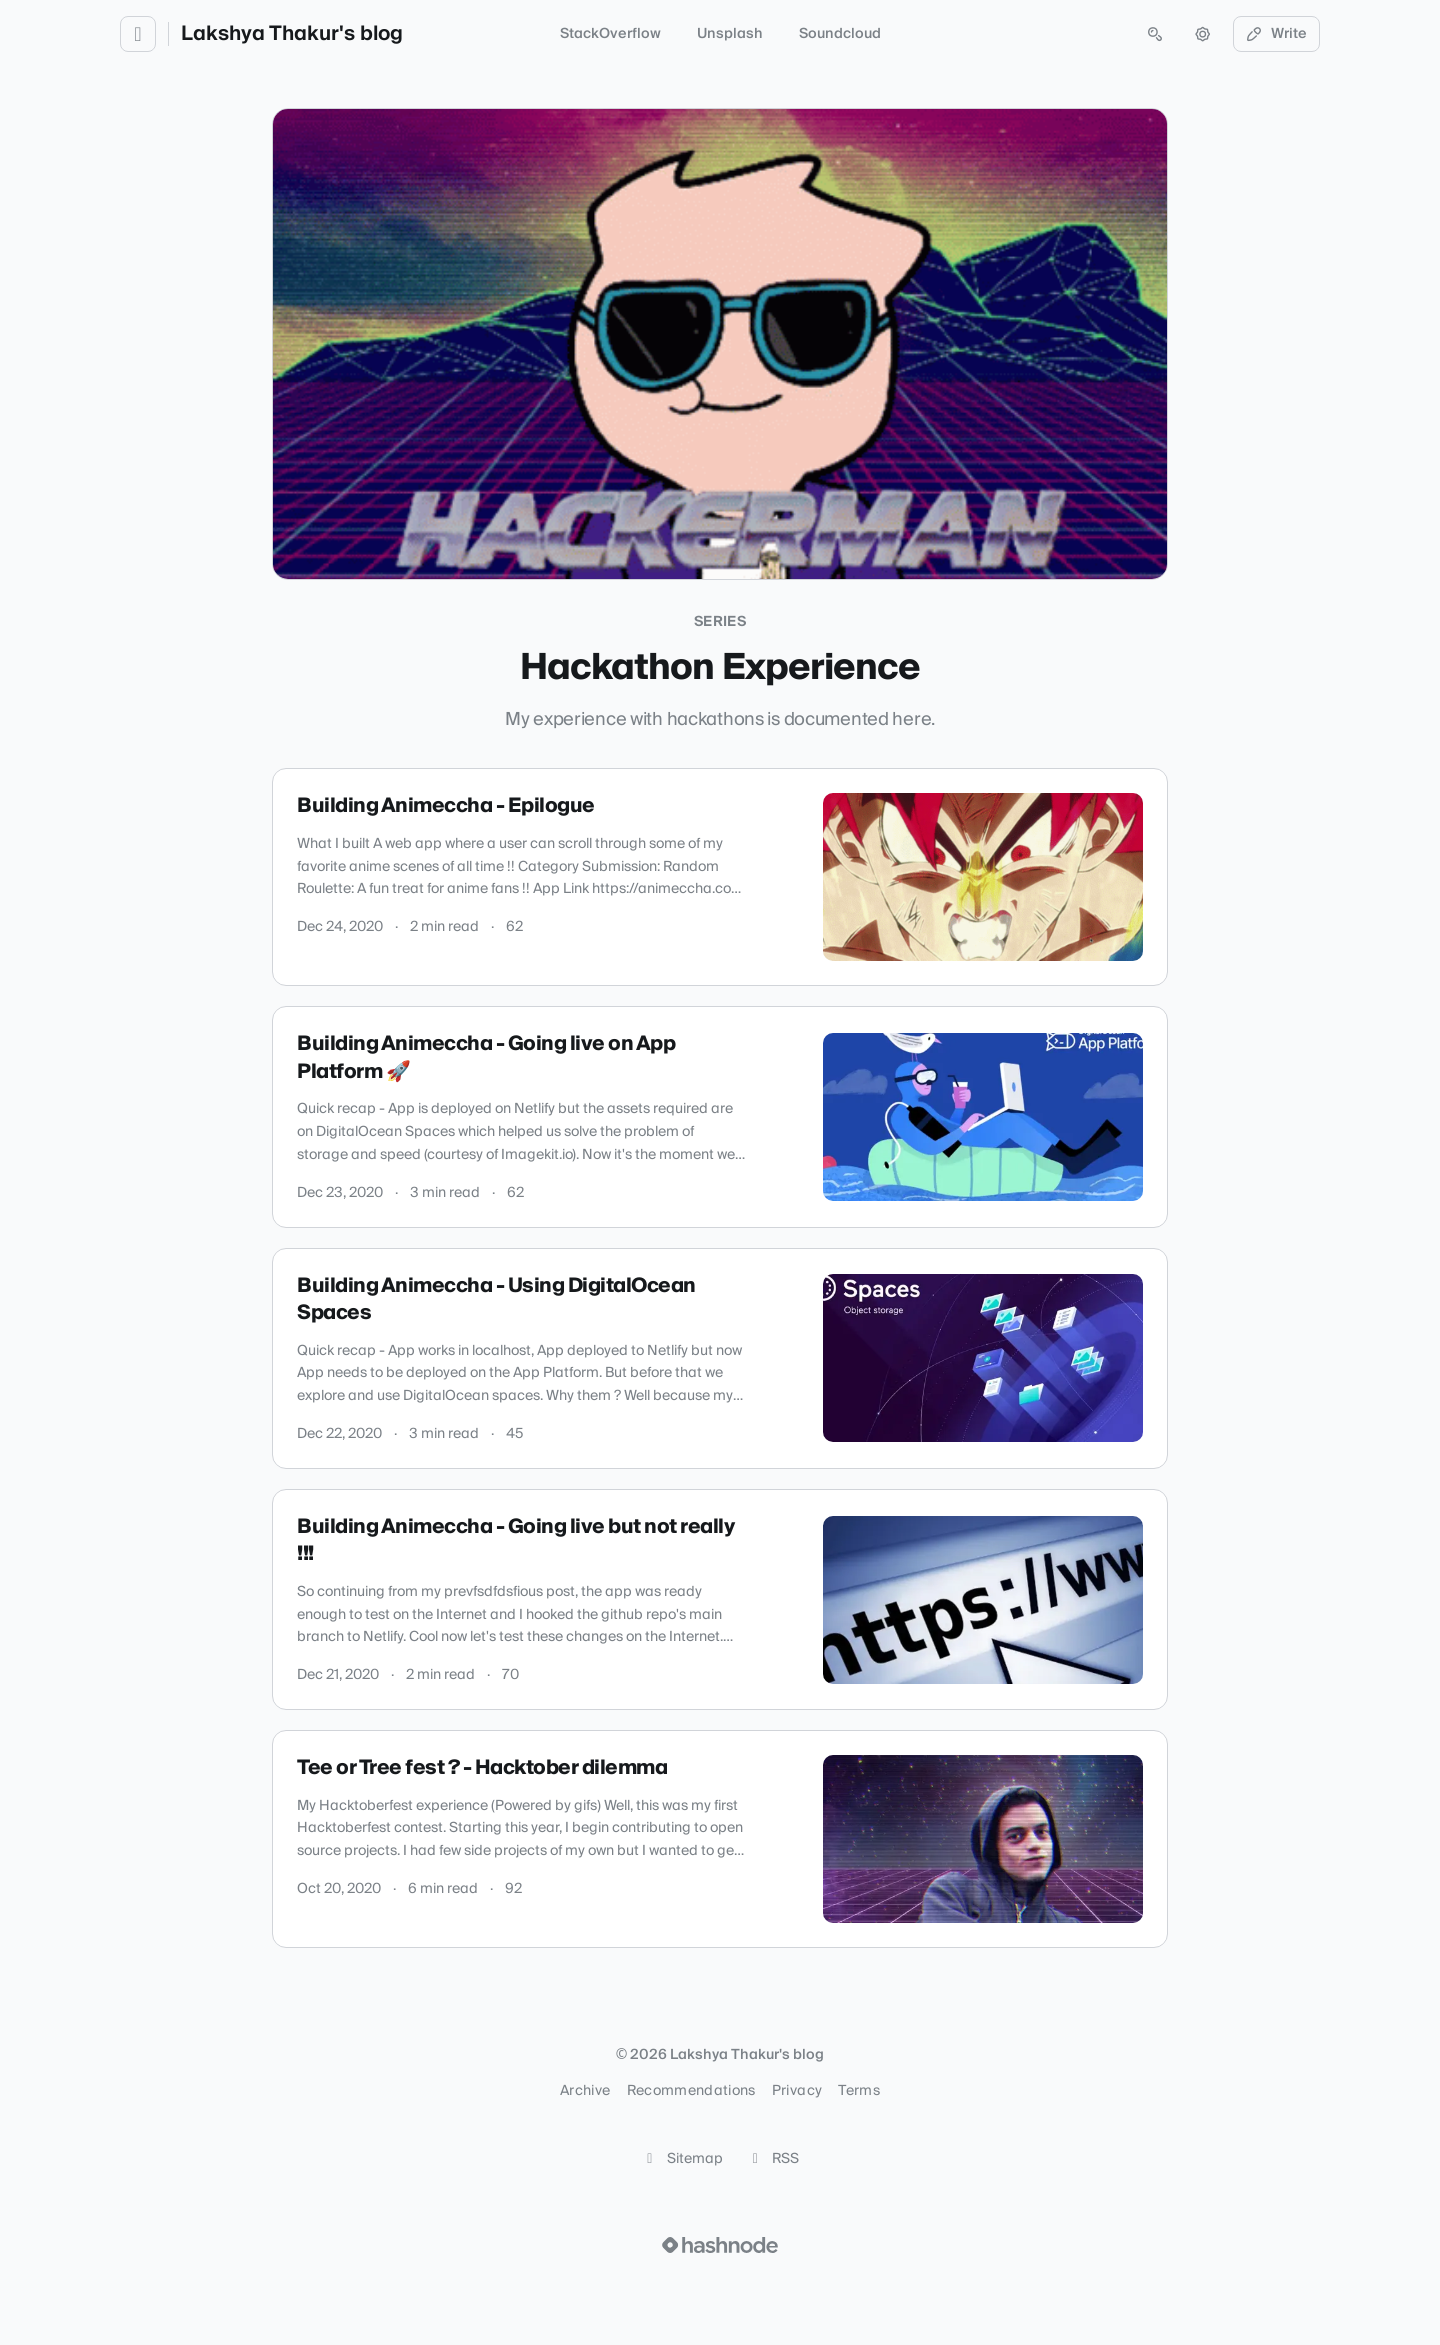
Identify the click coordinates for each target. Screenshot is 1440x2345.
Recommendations (691, 2091)
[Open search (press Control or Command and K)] (1155, 34)
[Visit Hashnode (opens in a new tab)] (720, 2245)
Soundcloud (840, 34)
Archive (585, 2091)
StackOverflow (610, 34)
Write (1277, 34)
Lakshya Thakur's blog (292, 34)
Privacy (797, 2091)
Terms (859, 2091)
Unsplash (730, 34)
